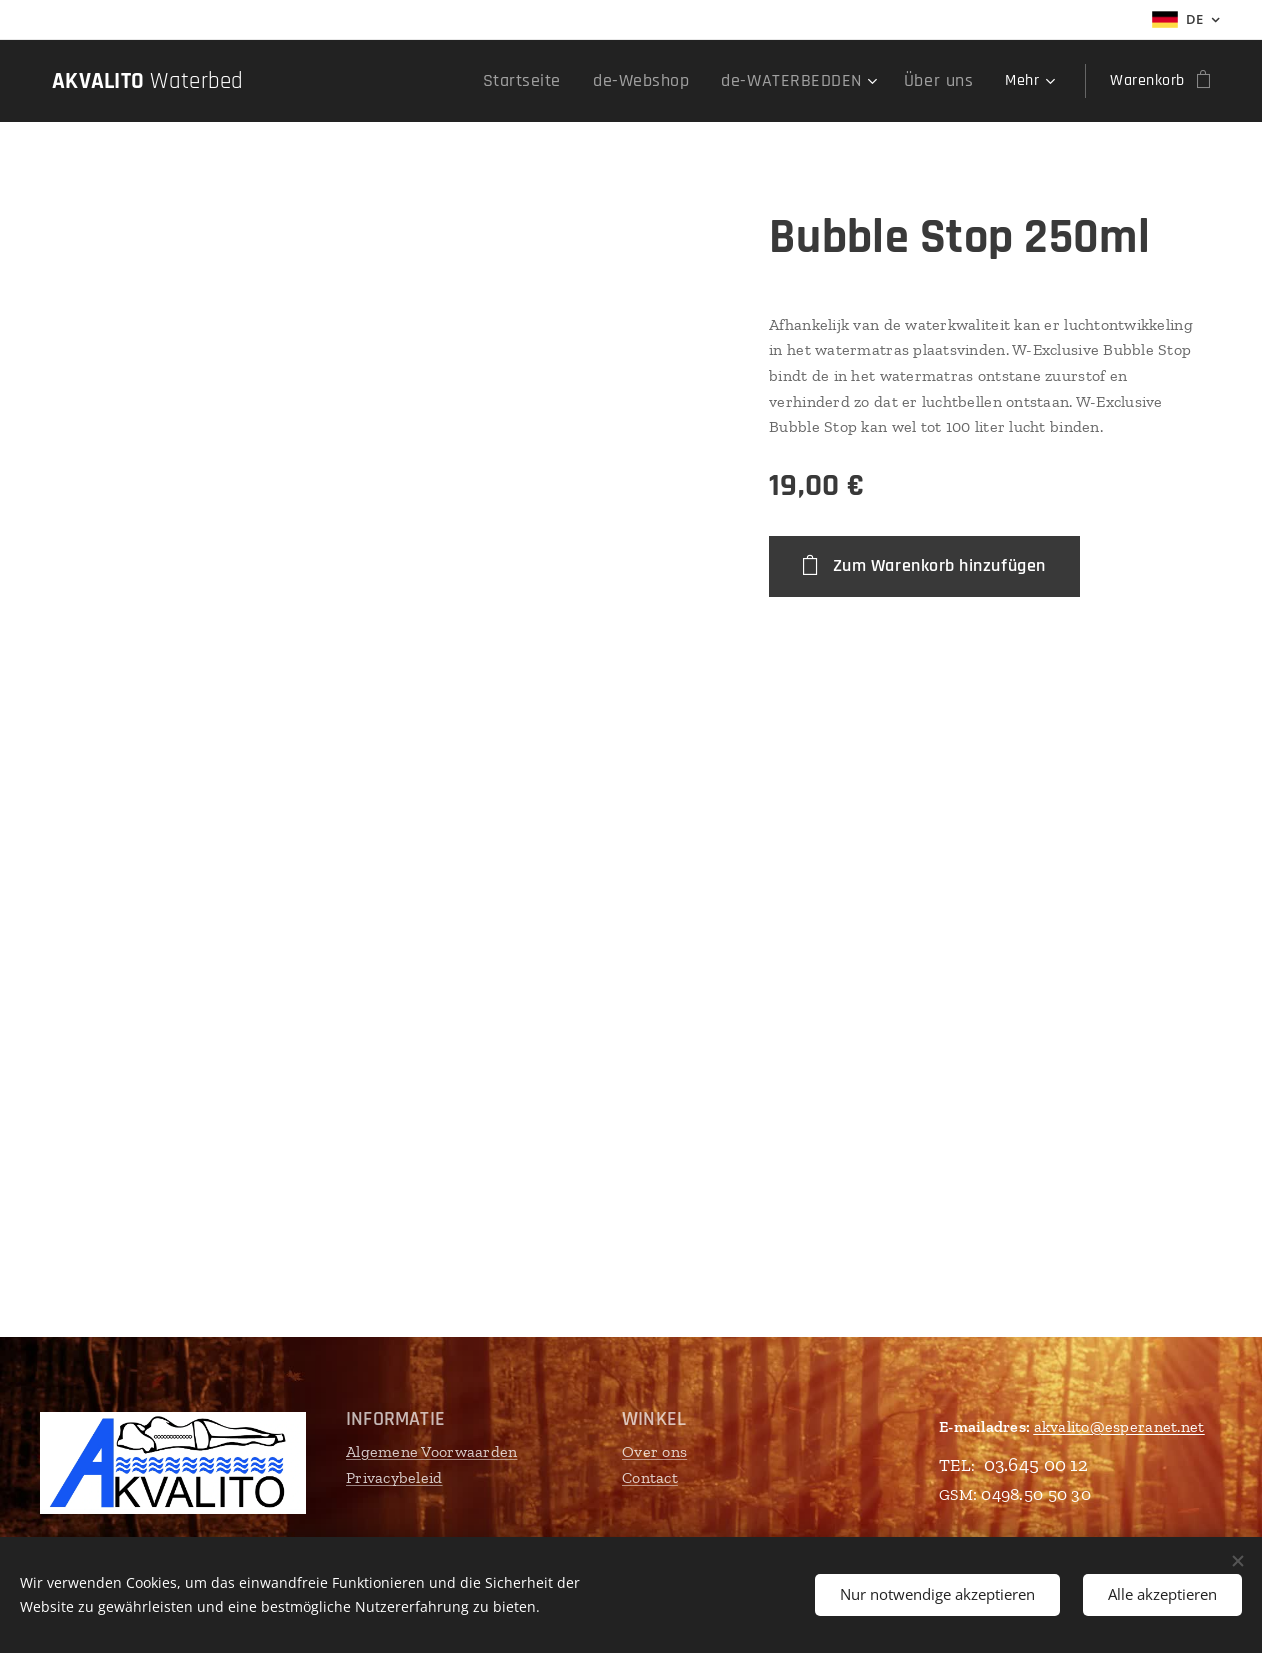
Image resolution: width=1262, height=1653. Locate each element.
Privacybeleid (394, 1477)
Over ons (654, 1451)
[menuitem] (377, 81)
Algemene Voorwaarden (431, 1451)
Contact (650, 1477)
